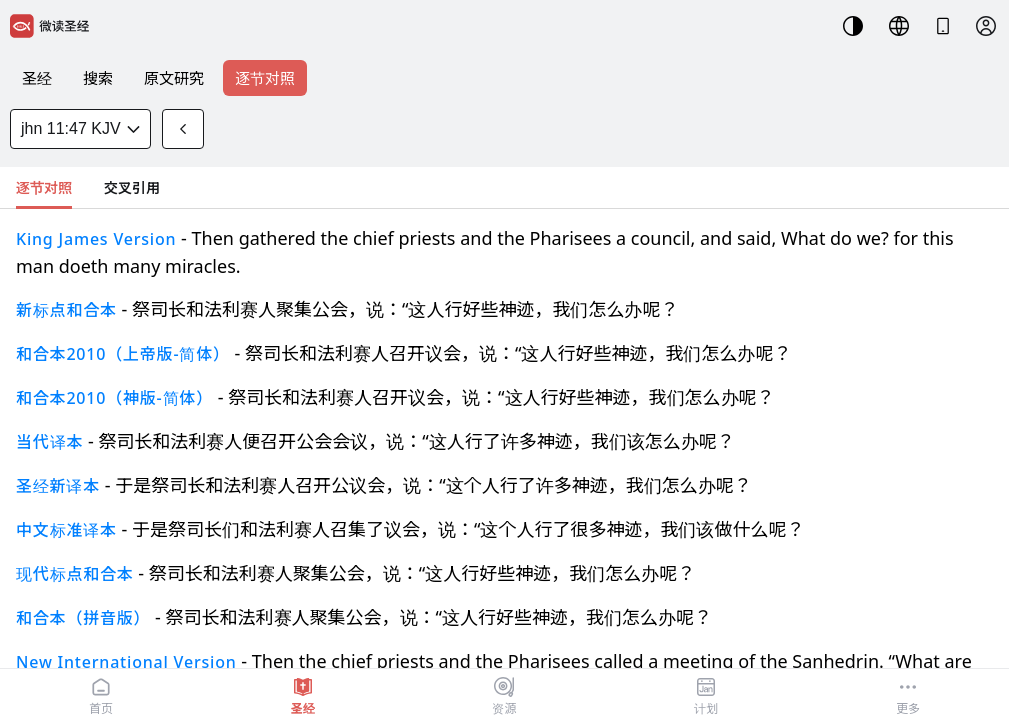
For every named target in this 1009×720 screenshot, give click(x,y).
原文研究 (174, 78)
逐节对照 (265, 78)
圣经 (37, 78)
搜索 (98, 78)
